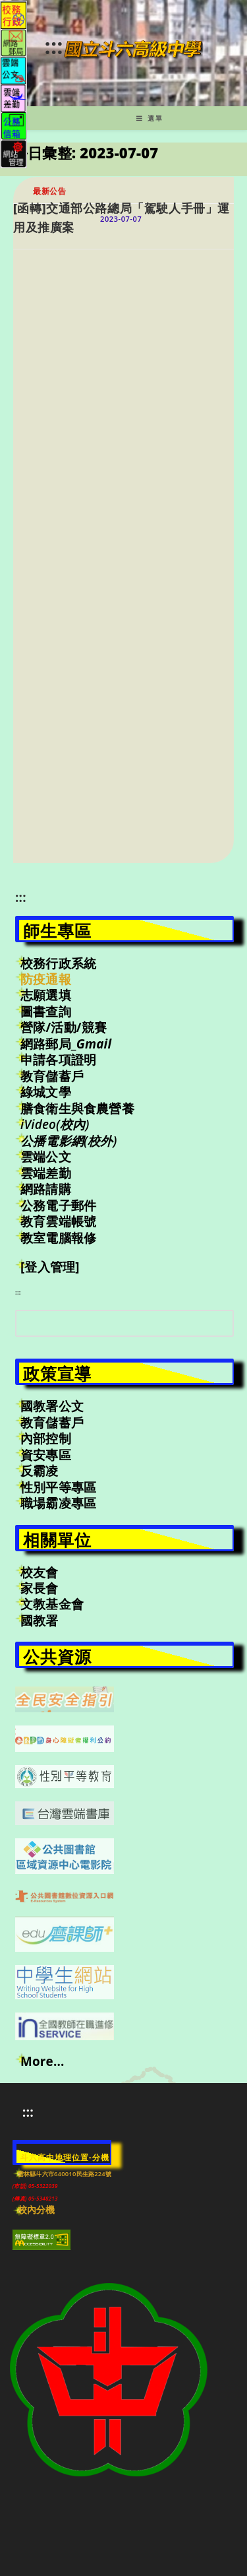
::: (53, 45)
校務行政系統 (58, 963)
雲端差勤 (45, 1173)
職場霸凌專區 (58, 1503)
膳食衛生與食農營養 (77, 1108)
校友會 (39, 1572)
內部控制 (45, 1438)
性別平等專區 (58, 1487)
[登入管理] (50, 1266)
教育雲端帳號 (58, 1221)
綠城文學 (45, 1092)
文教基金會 (52, 1604)
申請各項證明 (58, 1059)
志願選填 (45, 995)
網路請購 (45, 1189)
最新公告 (49, 191)
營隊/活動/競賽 (63, 1027)
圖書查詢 (45, 1011)
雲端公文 (45, 1156)
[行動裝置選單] (149, 118)
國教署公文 (52, 1406)
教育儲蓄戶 (52, 1076)
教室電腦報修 (58, 1237)
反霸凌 (39, 1470)
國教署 (39, 1620)
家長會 (39, 1588)
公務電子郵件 (58, 1205)
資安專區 (45, 1455)
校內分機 (36, 2210)
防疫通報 (45, 979)
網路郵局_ (65, 1043)
